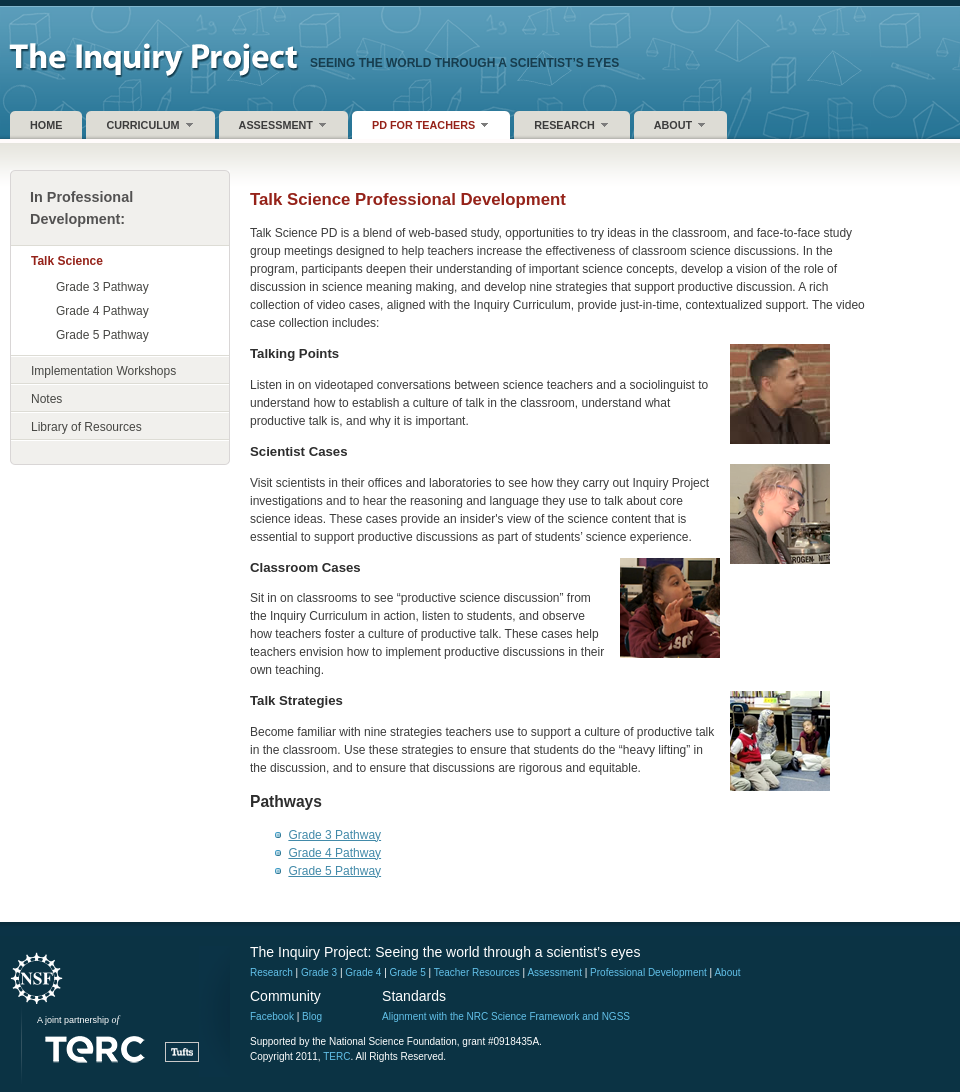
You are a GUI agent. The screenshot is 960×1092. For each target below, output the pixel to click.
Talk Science (67, 261)
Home (46, 125)
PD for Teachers (429, 124)
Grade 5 (408, 972)
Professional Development (648, 972)
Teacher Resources (477, 972)
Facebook (272, 1016)
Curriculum (148, 124)
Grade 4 (363, 972)
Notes (46, 399)
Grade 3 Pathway (102, 287)
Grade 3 (319, 972)
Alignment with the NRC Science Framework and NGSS (506, 1016)
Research (570, 124)
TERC (336, 1056)
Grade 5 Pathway (102, 335)
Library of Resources (86, 427)
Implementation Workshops (103, 371)
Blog (312, 1016)
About (679, 124)
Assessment (282, 124)
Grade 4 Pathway (102, 311)
